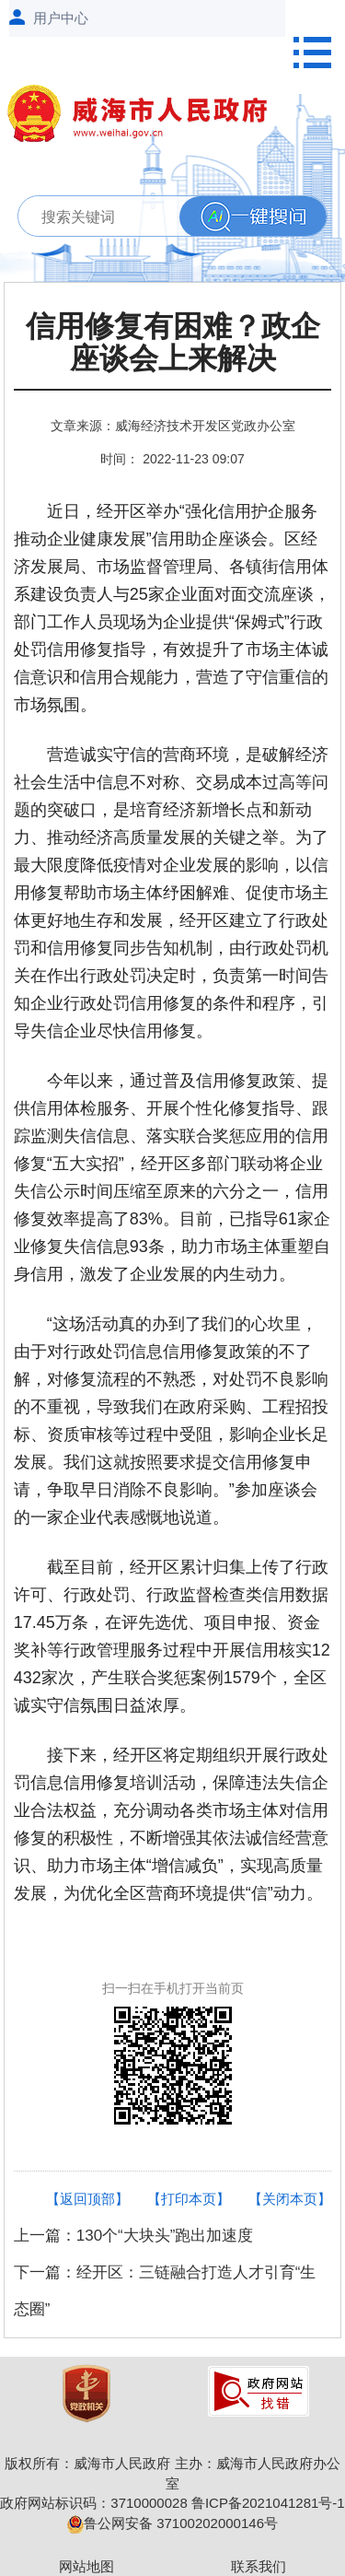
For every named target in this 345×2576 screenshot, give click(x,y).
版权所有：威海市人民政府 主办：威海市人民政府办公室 (172, 2472)
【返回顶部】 (87, 2199)
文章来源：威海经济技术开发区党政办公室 (173, 425)
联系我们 (258, 2566)
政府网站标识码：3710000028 (93, 2503)
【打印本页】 (188, 2199)
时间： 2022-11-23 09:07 (172, 458)
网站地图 (86, 2566)
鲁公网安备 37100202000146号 (172, 2523)
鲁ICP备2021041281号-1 (268, 2503)
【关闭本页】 (289, 2199)
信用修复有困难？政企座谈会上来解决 (173, 342)
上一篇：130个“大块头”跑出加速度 (134, 2235)
